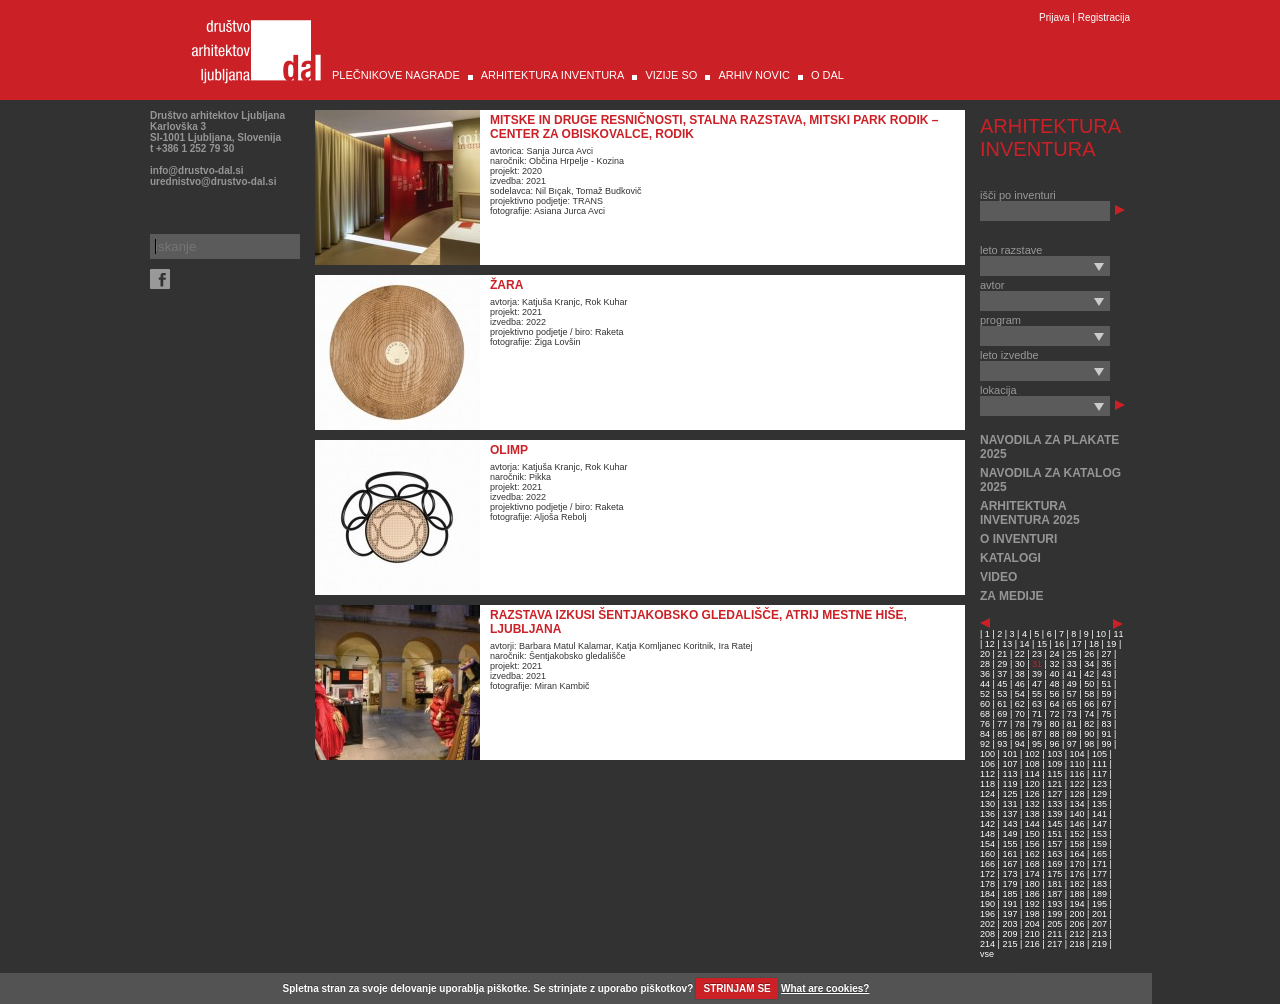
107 (1009, 764)
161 (1009, 854)
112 (987, 774)
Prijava (1054, 17)
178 (987, 884)
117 (1099, 774)
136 (987, 814)
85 (1002, 734)
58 (1089, 694)
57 (1072, 694)
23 (1037, 654)
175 (1054, 874)
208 (987, 934)
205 (1054, 924)
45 (1002, 684)
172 (987, 874)
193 (1054, 904)
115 (1054, 774)
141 (1099, 814)
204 (1032, 924)
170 (1077, 864)
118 (987, 784)
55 (1037, 694)
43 (1107, 674)
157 (1054, 844)
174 (1032, 874)
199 (1054, 914)
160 (987, 854)
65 (1072, 704)
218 (1077, 944)
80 (1054, 724)
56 (1054, 694)
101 (1009, 754)
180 (1032, 884)
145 (1054, 824)
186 (1032, 894)
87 (1037, 734)
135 (1099, 804)
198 (1032, 914)
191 (1009, 904)
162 (1032, 854)
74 (1089, 714)
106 (987, 764)
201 (1099, 914)
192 (1032, 904)
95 (1037, 744)
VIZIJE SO (671, 75)
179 (1009, 884)
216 (1032, 944)
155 (1009, 844)
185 (1009, 894)
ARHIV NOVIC (754, 75)
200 (1077, 914)
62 (1020, 704)
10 (1101, 634)
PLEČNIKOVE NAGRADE (396, 75)
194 (1077, 904)
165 (1099, 854)
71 (1037, 714)
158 (1077, 844)
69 (1002, 714)
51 (1107, 684)
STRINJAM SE (737, 988)
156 (1032, 844)
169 (1054, 864)
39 (1037, 674)
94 (1020, 744)
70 (1020, 714)
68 (985, 714)
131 (1009, 804)
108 (1032, 764)
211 (1054, 934)
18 (1094, 644)
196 (987, 914)
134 (1077, 804)
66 (1089, 704)
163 (1054, 854)
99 (1107, 744)
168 (1032, 864)
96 (1054, 744)
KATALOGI (1010, 558)
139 (1054, 814)
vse (987, 954)
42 (1089, 674)
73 (1072, 714)
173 (1009, 874)
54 (1020, 694)
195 (1099, 904)
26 (1089, 654)
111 (1099, 764)
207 (1099, 924)
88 (1054, 734)
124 (987, 794)
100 (987, 754)
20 (985, 654)
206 (1077, 924)
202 (987, 924)
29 (1002, 664)
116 (1077, 774)
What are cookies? (825, 988)
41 (1072, 674)
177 (1099, 874)
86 (1020, 734)
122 (1077, 784)
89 (1072, 734)
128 (1077, 794)
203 (1009, 924)
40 (1054, 674)
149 (1009, 834)
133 (1054, 804)
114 (1032, 774)
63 (1037, 704)
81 (1072, 724)
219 (1099, 944)
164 (1077, 854)
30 (1020, 664)
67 (1107, 704)
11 (1118, 634)
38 (1020, 674)
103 (1054, 754)
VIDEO (998, 577)
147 (1099, 824)
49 (1072, 684)
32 (1054, 664)
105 (1099, 754)
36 (985, 674)
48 (1054, 684)
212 (1077, 934)
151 (1054, 834)
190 (987, 904)
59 (1107, 694)
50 (1089, 684)
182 (1077, 884)
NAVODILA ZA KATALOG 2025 (1050, 480)
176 (1077, 874)
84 (985, 734)
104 (1077, 754)
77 (1002, 724)
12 (990, 644)
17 (1077, 644)
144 (1032, 824)
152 (1077, 834)
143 (1009, 824)
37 (1002, 674)
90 (1089, 734)
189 (1099, 894)
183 (1099, 884)
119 (1009, 784)
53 (1002, 694)
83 (1107, 724)
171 (1099, 864)
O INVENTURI (1018, 539)
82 (1089, 724)
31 (1037, 664)
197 (1009, 914)
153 (1099, 834)
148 (987, 834)
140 (1077, 814)
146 (1077, 824)
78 (1020, 724)
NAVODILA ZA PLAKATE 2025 (1049, 447)
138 (1032, 814)
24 (1054, 654)
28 (985, 664)
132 (1032, 804)
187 (1054, 894)
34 (1089, 664)
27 (1107, 654)
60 (985, 704)
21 (1002, 654)
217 (1054, 944)
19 (1111, 644)
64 (1054, 704)
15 (1042, 644)
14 (1025, 644)
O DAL (827, 75)
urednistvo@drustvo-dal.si (213, 181)
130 (987, 804)
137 (1009, 814)
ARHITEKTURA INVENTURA (553, 75)
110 (1077, 764)
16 (1059, 644)
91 (1107, 734)
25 (1072, 654)
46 (1020, 684)
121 (1054, 784)
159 (1099, 844)
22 (1020, 654)
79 (1037, 724)
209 (1009, 934)
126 (1032, 794)
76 (985, 724)
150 (1032, 834)
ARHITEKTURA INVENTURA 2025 (1030, 513)
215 (1009, 944)
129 (1099, 794)
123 (1099, 784)
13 (1007, 644)
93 (1002, 744)
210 (1032, 934)
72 (1054, 714)
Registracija (1104, 17)
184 (987, 894)
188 (1077, 894)
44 (985, 684)
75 (1107, 714)
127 (1054, 794)
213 (1099, 934)
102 (1032, 754)
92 (985, 744)
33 (1072, 664)
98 (1089, 744)
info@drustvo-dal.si (197, 170)
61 (1002, 704)
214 (987, 944)
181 (1054, 884)
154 (987, 844)
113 (1009, 774)
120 (1032, 784)
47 (1037, 684)
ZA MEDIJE (1012, 596)
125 (1009, 794)
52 (985, 694)
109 (1054, 764)
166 (987, 864)
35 (1107, 664)
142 (987, 824)
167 (1009, 864)
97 (1072, 744)
